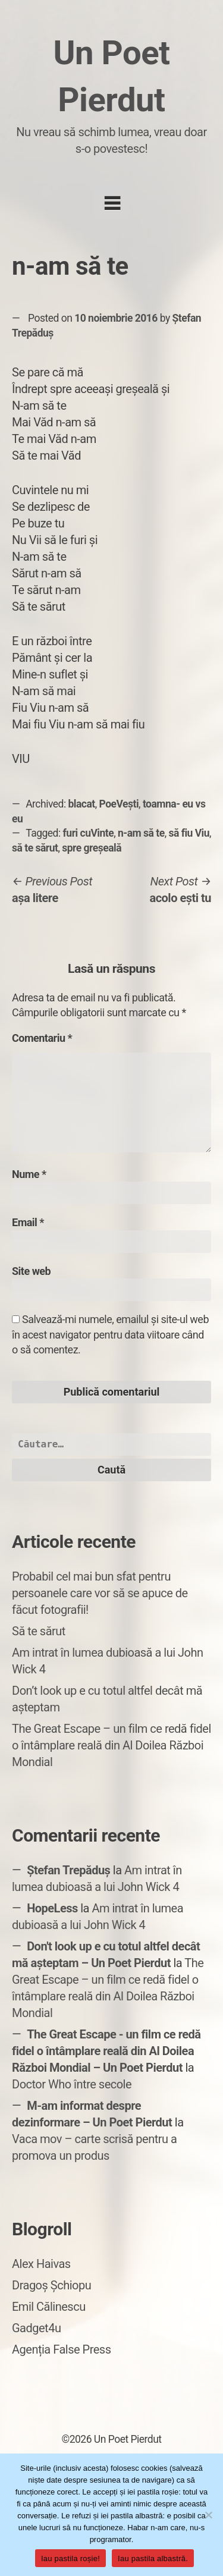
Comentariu (42, 1038)
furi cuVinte (88, 833)
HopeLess (52, 1908)
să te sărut (35, 848)
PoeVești (119, 804)
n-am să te (141, 833)
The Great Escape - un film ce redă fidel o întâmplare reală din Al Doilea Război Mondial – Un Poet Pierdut (106, 2051)
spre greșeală (91, 848)
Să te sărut (38, 1631)
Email (28, 1222)
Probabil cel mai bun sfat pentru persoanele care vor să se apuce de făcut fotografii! (100, 1593)
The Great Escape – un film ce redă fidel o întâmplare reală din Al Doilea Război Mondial (111, 1745)
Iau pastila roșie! (70, 2558)
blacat (81, 804)
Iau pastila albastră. (153, 2558)
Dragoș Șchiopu (51, 2285)
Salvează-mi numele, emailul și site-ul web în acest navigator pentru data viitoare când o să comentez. (110, 1334)
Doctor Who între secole (71, 2084)
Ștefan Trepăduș (68, 1870)
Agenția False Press (61, 2349)
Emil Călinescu (49, 2306)
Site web (31, 1271)
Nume (29, 1174)
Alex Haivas (41, 2264)
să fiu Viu (188, 833)
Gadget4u (36, 2328)
